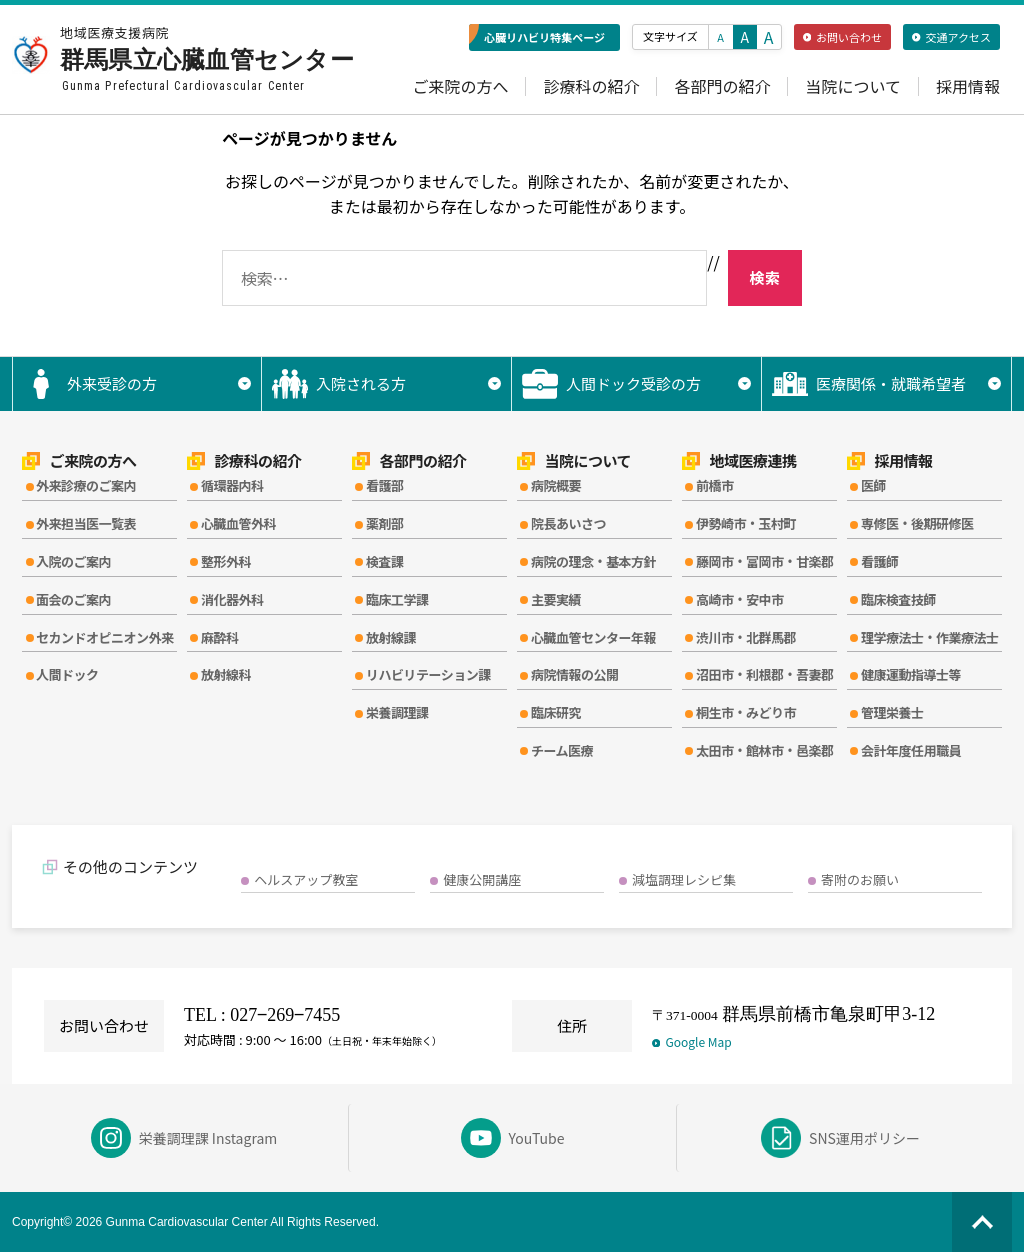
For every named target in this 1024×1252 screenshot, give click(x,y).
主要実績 (556, 599)
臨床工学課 (397, 599)
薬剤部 (385, 523)
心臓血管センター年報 (593, 637)
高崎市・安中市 (740, 599)
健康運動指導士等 (911, 674)
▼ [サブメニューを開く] (244, 383)
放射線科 (226, 674)
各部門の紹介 (722, 86)
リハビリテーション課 (428, 674)
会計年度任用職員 (911, 750)
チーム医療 (562, 750)
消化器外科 (232, 599)
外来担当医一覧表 (86, 523)
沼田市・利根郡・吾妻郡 (765, 674)
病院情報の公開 (575, 674)
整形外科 (226, 561)
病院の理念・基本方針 (593, 561)
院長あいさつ (568, 523)
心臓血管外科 (238, 523)
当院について (853, 86)
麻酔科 (220, 637)
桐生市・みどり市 (746, 712)
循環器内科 (232, 485)
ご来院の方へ (460, 86)
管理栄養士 (892, 712)
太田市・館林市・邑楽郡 (765, 750)
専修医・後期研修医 (917, 523)
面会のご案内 (73, 599)
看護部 (385, 485)
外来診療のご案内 (86, 485)
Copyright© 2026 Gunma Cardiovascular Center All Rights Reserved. (195, 1222)
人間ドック (67, 674)
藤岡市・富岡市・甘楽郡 (765, 561)
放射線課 (391, 637)
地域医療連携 (739, 461)
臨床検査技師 (898, 599)
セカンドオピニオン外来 (105, 637)
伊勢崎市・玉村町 (746, 523)
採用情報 (968, 86)
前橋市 (715, 485)
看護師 (880, 561)
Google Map (692, 1041)
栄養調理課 (397, 712)
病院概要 (556, 485)
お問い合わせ (842, 37)
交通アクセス (951, 37)
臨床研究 (556, 712)
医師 (873, 485)
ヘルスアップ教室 (306, 879)
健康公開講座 (482, 879)
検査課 (385, 561)
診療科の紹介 (591, 86)
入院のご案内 (73, 561)
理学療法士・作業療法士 (930, 637)
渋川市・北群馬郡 (746, 637)
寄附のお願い (860, 879)
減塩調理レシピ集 (684, 879)
